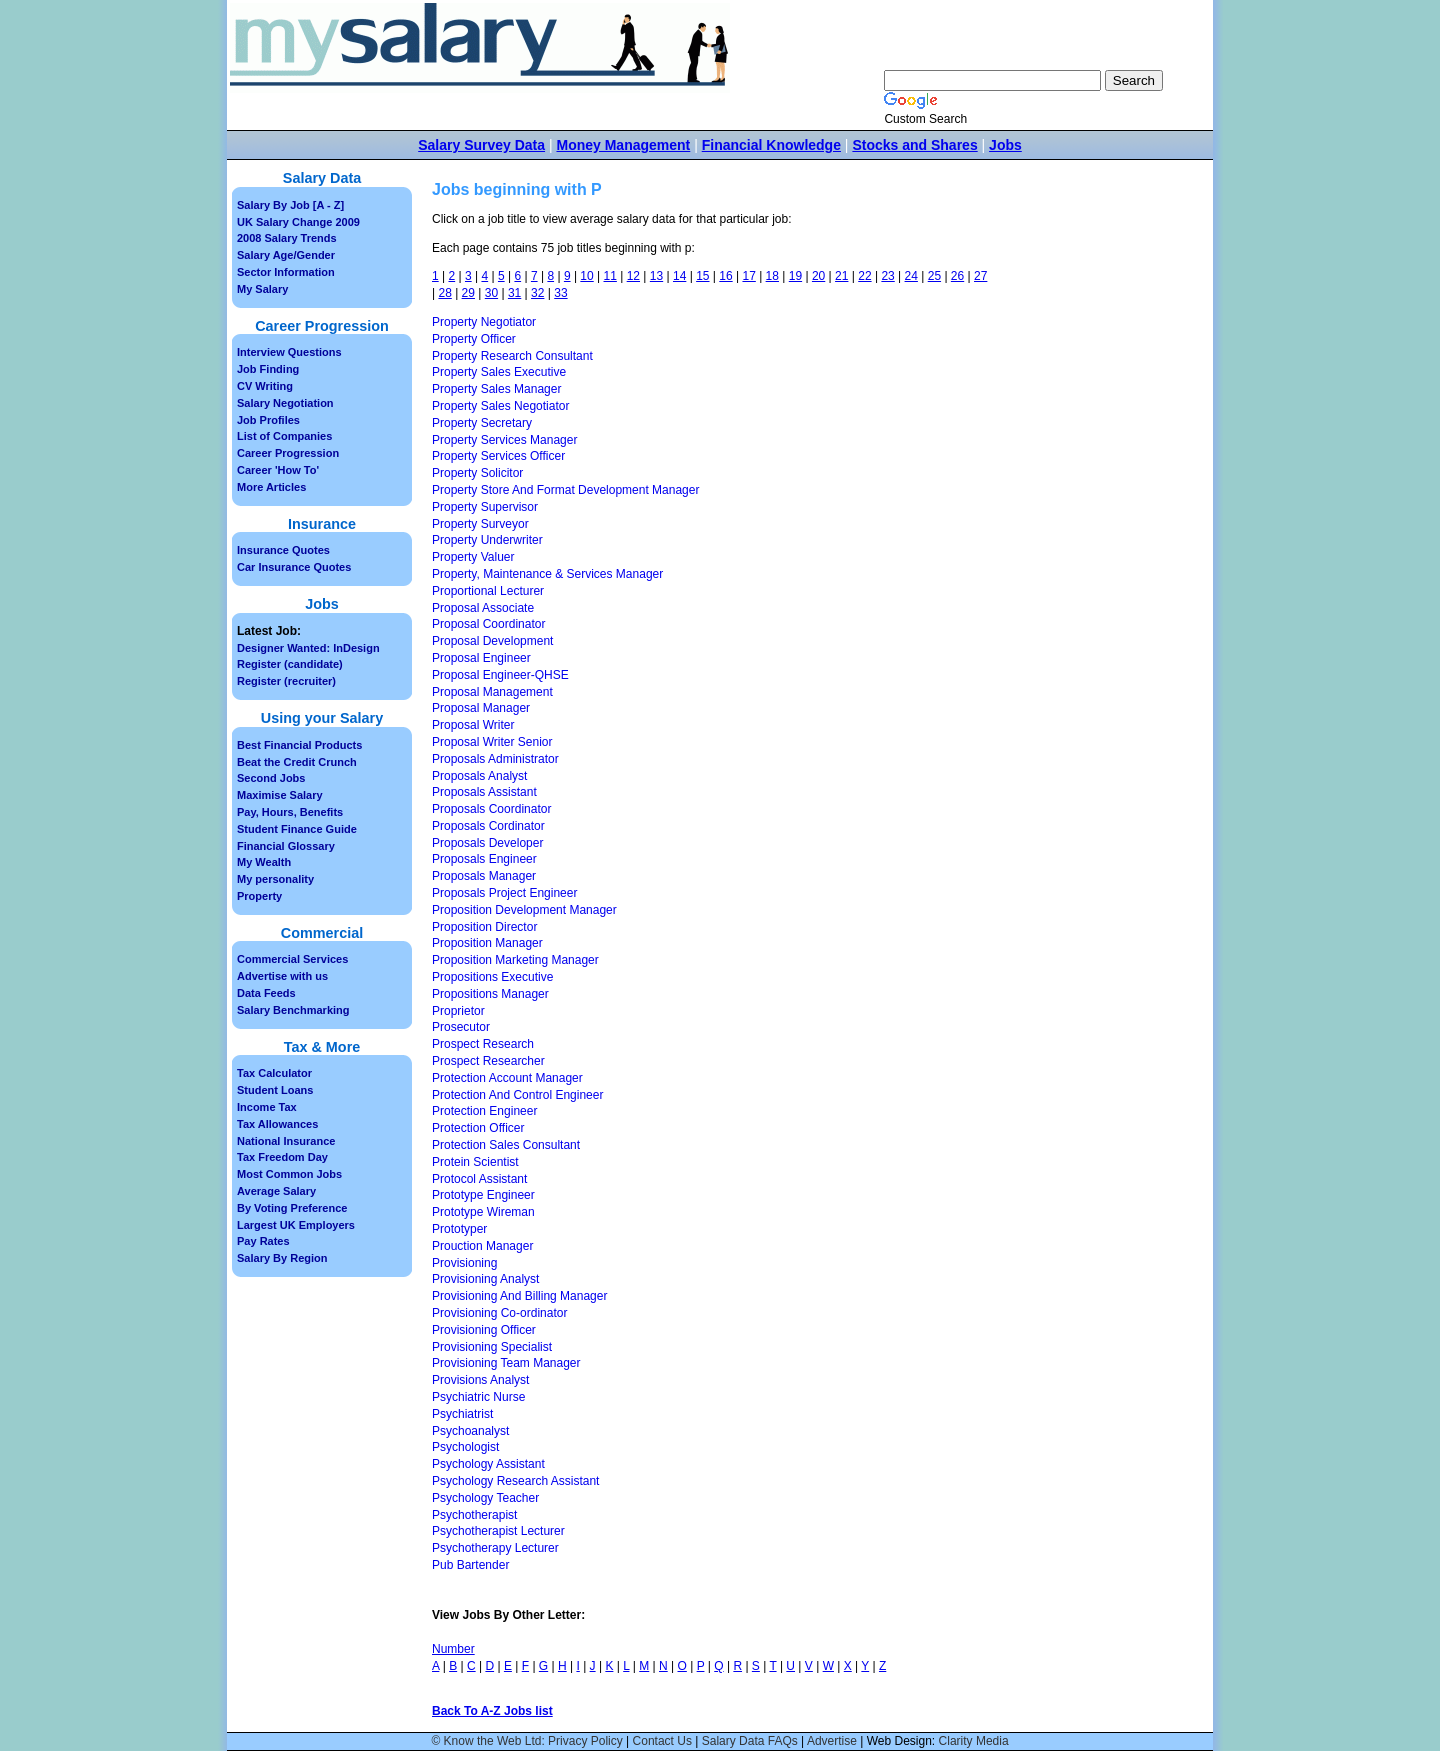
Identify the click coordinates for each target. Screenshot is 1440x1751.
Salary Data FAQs (750, 1741)
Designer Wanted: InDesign (308, 648)
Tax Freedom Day (282, 1157)
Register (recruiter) (286, 681)
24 (911, 276)
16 (725, 276)
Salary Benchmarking (293, 1010)
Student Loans (275, 1090)
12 (633, 276)
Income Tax (267, 1107)
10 (586, 276)
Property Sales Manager (496, 389)
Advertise (832, 1741)
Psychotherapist (474, 1515)
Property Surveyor (480, 524)
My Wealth (264, 862)
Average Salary (276, 1191)
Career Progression (288, 453)
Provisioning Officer (484, 1330)
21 (841, 276)
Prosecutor (461, 1027)
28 (444, 293)
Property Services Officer (498, 456)
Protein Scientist (475, 1162)
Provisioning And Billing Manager (519, 1296)
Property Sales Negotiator (500, 406)
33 (560, 293)
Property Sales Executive (499, 372)
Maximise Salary (280, 795)
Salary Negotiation (285, 403)
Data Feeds (266, 993)
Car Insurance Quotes (294, 567)
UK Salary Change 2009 (298, 222)
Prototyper (459, 1229)
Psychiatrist (462, 1414)
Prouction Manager (482, 1246)
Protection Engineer (484, 1111)
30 (491, 293)
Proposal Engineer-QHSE (500, 675)
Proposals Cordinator (488, 826)
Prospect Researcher (488, 1061)
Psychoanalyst (470, 1431)
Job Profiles (268, 420)
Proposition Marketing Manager (515, 960)
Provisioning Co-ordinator (499, 1313)
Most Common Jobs (289, 1174)
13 (656, 276)
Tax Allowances (277, 1124)
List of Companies (284, 436)
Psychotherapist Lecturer (498, 1531)
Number (453, 1649)
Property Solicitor (477, 473)
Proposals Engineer (484, 859)
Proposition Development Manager (524, 910)
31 (514, 293)
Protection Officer (478, 1128)
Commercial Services (292, 959)
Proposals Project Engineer (504, 893)
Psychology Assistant (488, 1464)
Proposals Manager (484, 876)
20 (818, 276)
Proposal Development (492, 641)
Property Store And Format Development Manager (565, 490)
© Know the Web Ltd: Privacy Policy (526, 1741)
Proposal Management (492, 692)
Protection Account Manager (507, 1078)
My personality (275, 879)
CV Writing (265, 386)
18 (772, 276)
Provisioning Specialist (492, 1347)
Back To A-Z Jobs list (492, 1711)
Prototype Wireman (483, 1212)
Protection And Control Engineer (517, 1095)
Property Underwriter (487, 540)
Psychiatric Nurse (478, 1397)
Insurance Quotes (283, 550)
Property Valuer (473, 557)
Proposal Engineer (481, 658)
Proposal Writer (473, 725)
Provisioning (464, 1263)
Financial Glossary (286, 846)
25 (934, 276)
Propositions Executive (492, 977)
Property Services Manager (504, 440)
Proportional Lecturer (488, 591)
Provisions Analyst (480, 1380)
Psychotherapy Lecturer (495, 1548)
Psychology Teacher (485, 1498)
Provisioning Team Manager (506, 1363)
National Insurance (286, 1141)
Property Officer (474, 339)
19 (795, 276)
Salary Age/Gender (286, 255)
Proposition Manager (487, 943)
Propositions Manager (490, 994)
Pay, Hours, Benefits (290, 812)
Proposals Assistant (484, 792)
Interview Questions (289, 352)
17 (748, 276)
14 (679, 276)
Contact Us (662, 1741)
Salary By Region (282, 1258)
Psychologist (465, 1447)
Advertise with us (282, 976)
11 (610, 276)
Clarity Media (974, 1741)
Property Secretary (482, 423)
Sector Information (286, 272)
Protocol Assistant (479, 1179)
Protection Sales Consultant (506, 1145)
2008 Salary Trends (287, 238)
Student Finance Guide (297, 829)
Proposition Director (484, 927)
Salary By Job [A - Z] (290, 205)
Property (259, 896)
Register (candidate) (290, 664)
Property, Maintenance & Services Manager (547, 574)
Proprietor (458, 1011)
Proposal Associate (483, 608)
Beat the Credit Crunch (297, 762)
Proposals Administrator (495, 759)
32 (537, 293)
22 (864, 276)
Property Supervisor (485, 507)
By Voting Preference (292, 1208)
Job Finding (268, 369)
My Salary (262, 289)
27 (980, 276)
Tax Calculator (274, 1073)
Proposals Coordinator (491, 809)
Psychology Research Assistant (515, 1481)
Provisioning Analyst (485, 1279)
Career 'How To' (278, 470)
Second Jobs (271, 778)
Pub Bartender (470, 1565)
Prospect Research (483, 1044)
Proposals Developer (487, 843)
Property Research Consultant (512, 356)
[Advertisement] (1076, 520)
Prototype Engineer (483, 1195)
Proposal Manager (481, 708)
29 (468, 293)
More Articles (271, 487)
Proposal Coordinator (488, 624)
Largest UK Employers (296, 1225)
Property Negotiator (484, 322)
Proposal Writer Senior (492, 742)
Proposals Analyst (479, 776)
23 (887, 276)
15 (702, 276)
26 (957, 276)
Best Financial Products (299, 745)
